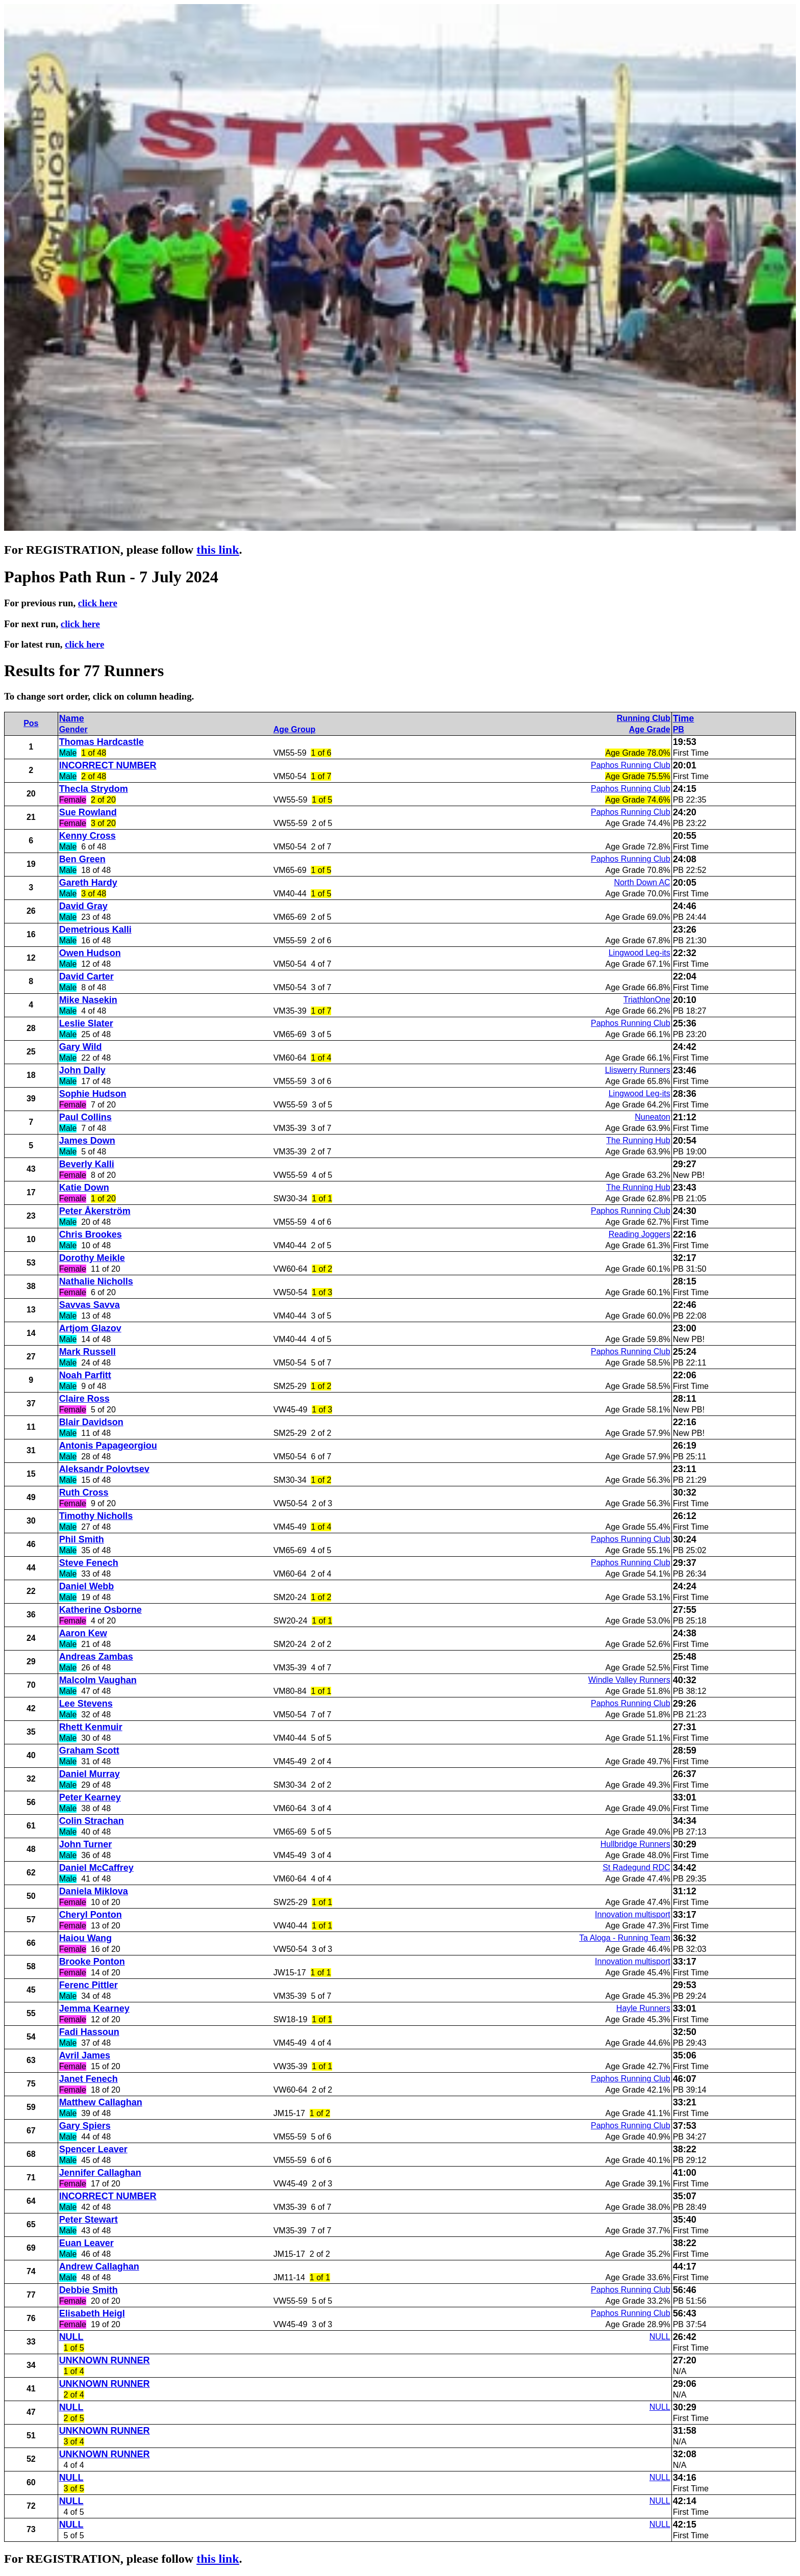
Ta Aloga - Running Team (624, 1938)
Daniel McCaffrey (96, 1868)
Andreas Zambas (96, 1657)
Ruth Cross (84, 1492)
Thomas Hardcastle (101, 742)
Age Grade (649, 729)
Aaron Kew (83, 1633)
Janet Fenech (88, 2079)
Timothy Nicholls (96, 1516)
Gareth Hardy (88, 883)
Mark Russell (87, 1352)
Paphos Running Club (630, 765)
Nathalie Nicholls (96, 1281)
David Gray (83, 906)
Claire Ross (84, 1399)
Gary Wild (80, 1047)
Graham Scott (89, 1750)
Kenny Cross (87, 836)
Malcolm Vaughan (98, 1680)
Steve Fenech (88, 1563)
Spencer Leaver (93, 2149)
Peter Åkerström (95, 1211)
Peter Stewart (88, 2219)
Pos (30, 723)
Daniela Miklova (93, 1891)
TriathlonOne (646, 999)
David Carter (86, 976)
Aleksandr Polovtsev (104, 1469)
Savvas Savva (89, 1305)
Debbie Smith (88, 2290)
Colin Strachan (91, 1821)
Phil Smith (81, 1539)
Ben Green (82, 859)
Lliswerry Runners (637, 1070)
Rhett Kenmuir (90, 1727)
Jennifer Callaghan (100, 2173)
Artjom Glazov (90, 1328)
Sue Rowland (88, 812)
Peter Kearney (90, 1797)
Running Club (643, 718)
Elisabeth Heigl (92, 2313)
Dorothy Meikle (92, 1258)
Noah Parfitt (85, 1375)
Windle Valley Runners (629, 1680)
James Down (87, 1141)
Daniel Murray (89, 1774)
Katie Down (84, 1187)
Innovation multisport (632, 1914)
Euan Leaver (86, 2243)
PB (678, 729)
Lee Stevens (86, 1703)
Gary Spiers (85, 2126)
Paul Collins (85, 1117)
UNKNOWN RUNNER (104, 2360)
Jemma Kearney (94, 2008)
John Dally (82, 1070)
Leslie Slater (86, 1023)
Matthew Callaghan (100, 2102)
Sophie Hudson (93, 1094)
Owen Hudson (90, 953)
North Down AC (642, 882)
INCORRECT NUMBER (108, 765)
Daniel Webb (86, 1586)
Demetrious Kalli (95, 929)
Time (683, 718)
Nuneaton (652, 1117)
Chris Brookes (90, 1234)
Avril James (84, 2055)
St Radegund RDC (636, 1867)
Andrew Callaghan (99, 2266)
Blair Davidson (91, 1422)
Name (71, 718)
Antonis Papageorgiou (108, 1445)
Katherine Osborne (100, 1610)
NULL (71, 2337)
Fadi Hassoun (89, 2032)
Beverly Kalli (86, 1164)
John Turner (85, 1844)
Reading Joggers (639, 1234)
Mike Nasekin (88, 1000)
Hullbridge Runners (635, 1844)
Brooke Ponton (92, 1961)
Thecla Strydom (93, 789)
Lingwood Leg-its (639, 952)
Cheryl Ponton (90, 1915)
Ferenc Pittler (88, 1985)
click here (97, 603)
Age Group (294, 729)
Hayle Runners (643, 2008)
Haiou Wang (85, 1938)
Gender (73, 729)
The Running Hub (638, 1140)
